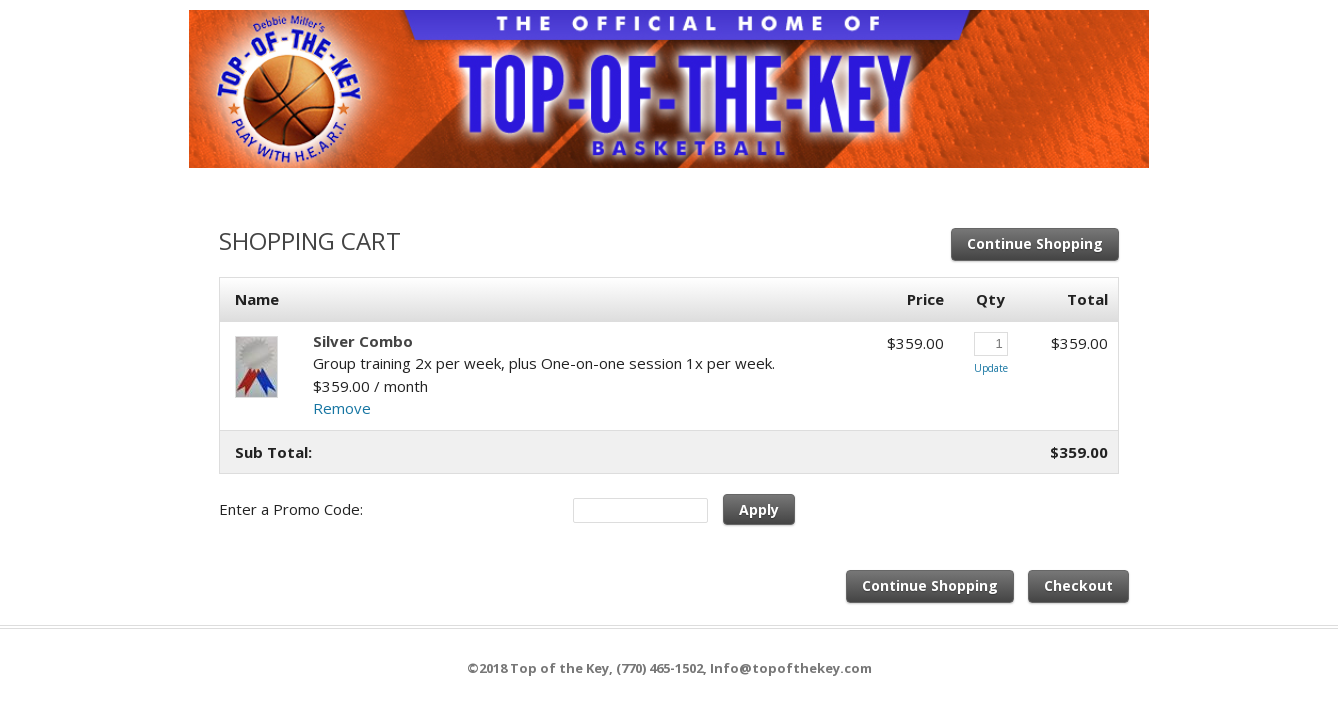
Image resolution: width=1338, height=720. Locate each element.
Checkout (1078, 585)
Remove (342, 408)
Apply (759, 509)
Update (991, 368)
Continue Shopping (1035, 243)
